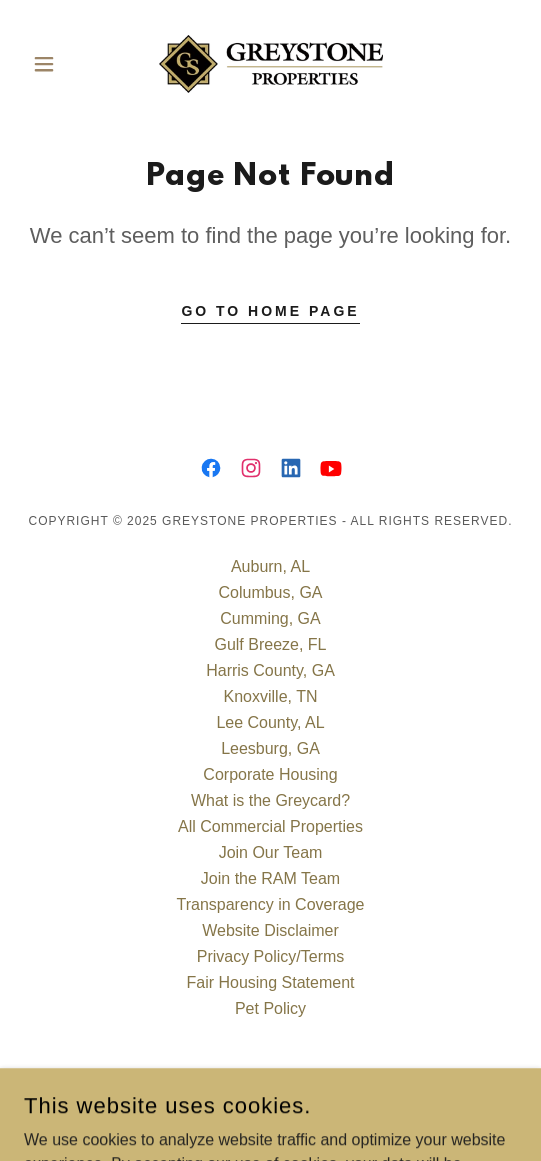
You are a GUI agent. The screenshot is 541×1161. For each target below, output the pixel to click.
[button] (61, 64)
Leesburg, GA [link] (270, 748)
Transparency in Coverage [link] (271, 904)
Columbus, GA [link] (270, 592)
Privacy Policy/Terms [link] (271, 956)
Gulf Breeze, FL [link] (270, 644)
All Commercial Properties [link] (270, 826)
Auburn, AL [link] (270, 566)
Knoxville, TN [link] (271, 696)
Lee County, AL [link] (270, 722)
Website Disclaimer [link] (270, 930)
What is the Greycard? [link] (270, 800)
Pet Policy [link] (270, 1008)
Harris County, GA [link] (270, 670)
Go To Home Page (270, 311)
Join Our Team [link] (271, 852)
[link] (271, 64)
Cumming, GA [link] (270, 618)
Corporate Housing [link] (270, 774)
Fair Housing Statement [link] (270, 982)
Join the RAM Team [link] (270, 878)
